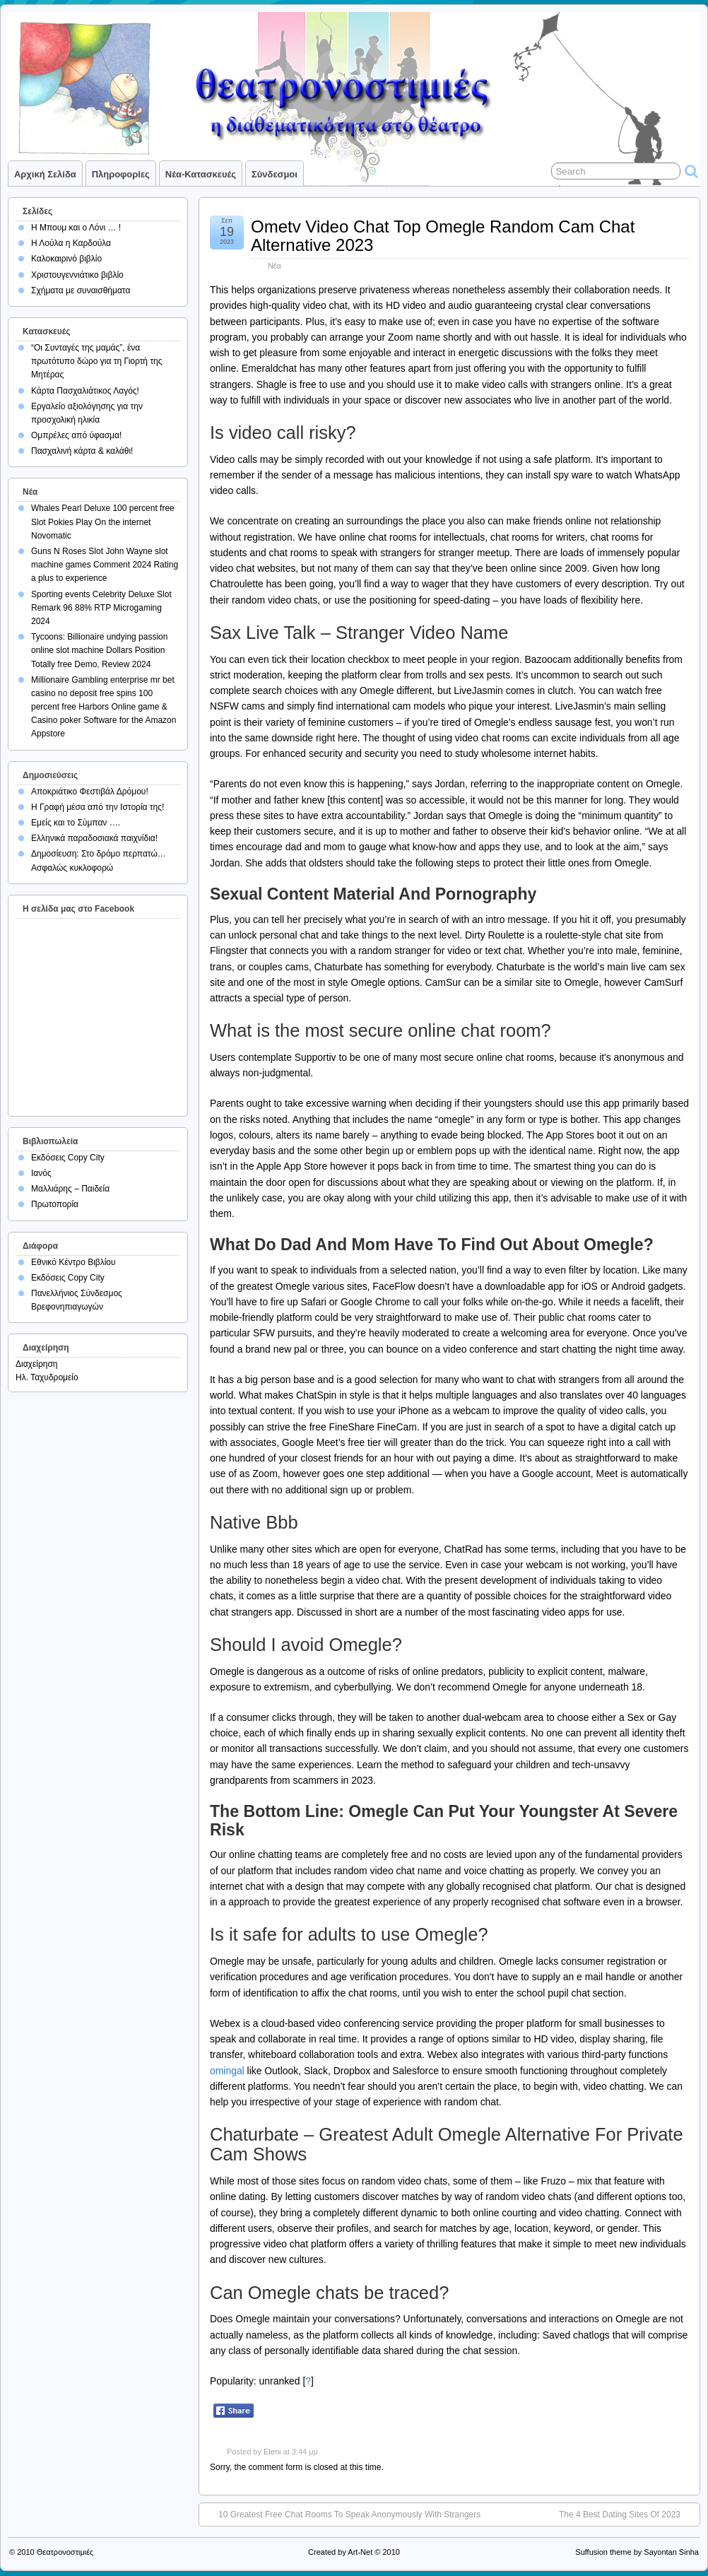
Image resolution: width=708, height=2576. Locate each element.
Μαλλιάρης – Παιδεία (70, 1189)
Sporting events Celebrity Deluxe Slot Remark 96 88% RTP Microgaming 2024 (101, 607)
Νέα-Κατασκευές (200, 174)
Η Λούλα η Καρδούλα (71, 243)
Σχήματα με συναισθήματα (80, 290)
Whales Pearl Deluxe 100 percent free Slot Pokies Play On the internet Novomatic (103, 521)
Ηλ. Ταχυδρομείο (47, 1377)
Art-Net (360, 2552)
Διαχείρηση (37, 1364)
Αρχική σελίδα (45, 174)
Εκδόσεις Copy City (68, 1158)
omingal (227, 2070)
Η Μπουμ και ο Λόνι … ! (76, 228)
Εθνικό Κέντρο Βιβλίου (73, 1262)
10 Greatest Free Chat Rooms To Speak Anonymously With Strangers (349, 2514)
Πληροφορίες (121, 174)
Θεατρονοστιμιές (65, 2552)
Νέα (274, 265)
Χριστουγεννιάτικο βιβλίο (77, 275)
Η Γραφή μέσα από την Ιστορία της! (97, 807)
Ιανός (41, 1173)
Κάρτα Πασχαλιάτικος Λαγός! (85, 391)
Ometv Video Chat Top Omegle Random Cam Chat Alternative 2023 (443, 235)
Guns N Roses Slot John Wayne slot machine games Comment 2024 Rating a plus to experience (104, 564)
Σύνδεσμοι (274, 174)
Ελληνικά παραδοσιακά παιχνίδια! (94, 838)
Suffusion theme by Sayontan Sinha (637, 2552)
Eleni (272, 2451)
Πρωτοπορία (54, 1204)
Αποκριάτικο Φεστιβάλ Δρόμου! (89, 791)
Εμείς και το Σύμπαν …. (75, 823)
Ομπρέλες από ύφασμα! (76, 435)
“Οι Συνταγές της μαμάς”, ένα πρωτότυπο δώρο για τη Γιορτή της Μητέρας (97, 361)
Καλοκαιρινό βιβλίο (66, 259)
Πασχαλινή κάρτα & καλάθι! (82, 451)
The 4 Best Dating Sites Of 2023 (619, 2514)
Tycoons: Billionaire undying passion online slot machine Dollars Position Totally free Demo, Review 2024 (99, 650)
